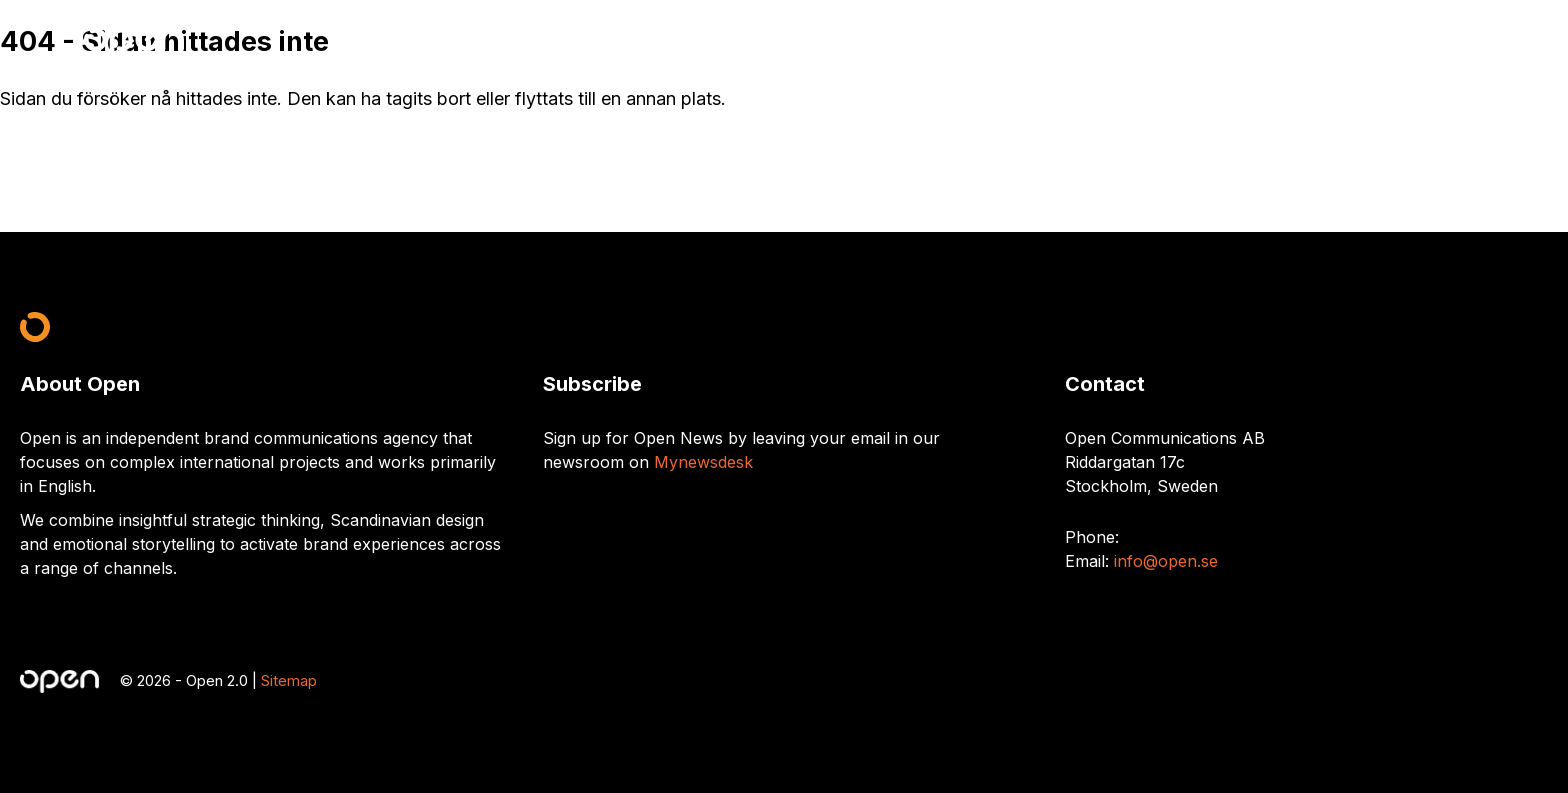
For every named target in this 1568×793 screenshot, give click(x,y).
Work (1369, 42)
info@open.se (1166, 561)
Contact (1444, 42)
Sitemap (289, 680)
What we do (1278, 42)
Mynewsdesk (703, 462)
